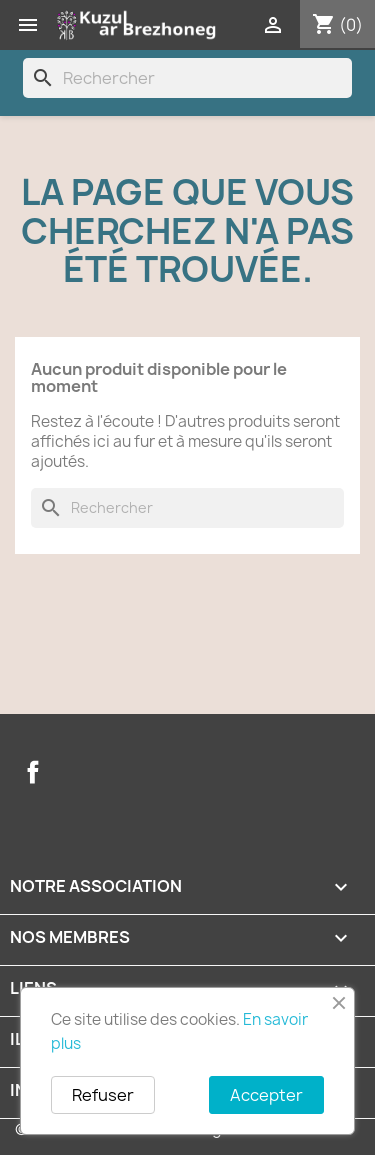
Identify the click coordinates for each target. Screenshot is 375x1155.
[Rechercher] (187, 78)
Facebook (33, 772)
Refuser (103, 1095)
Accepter (266, 1095)
